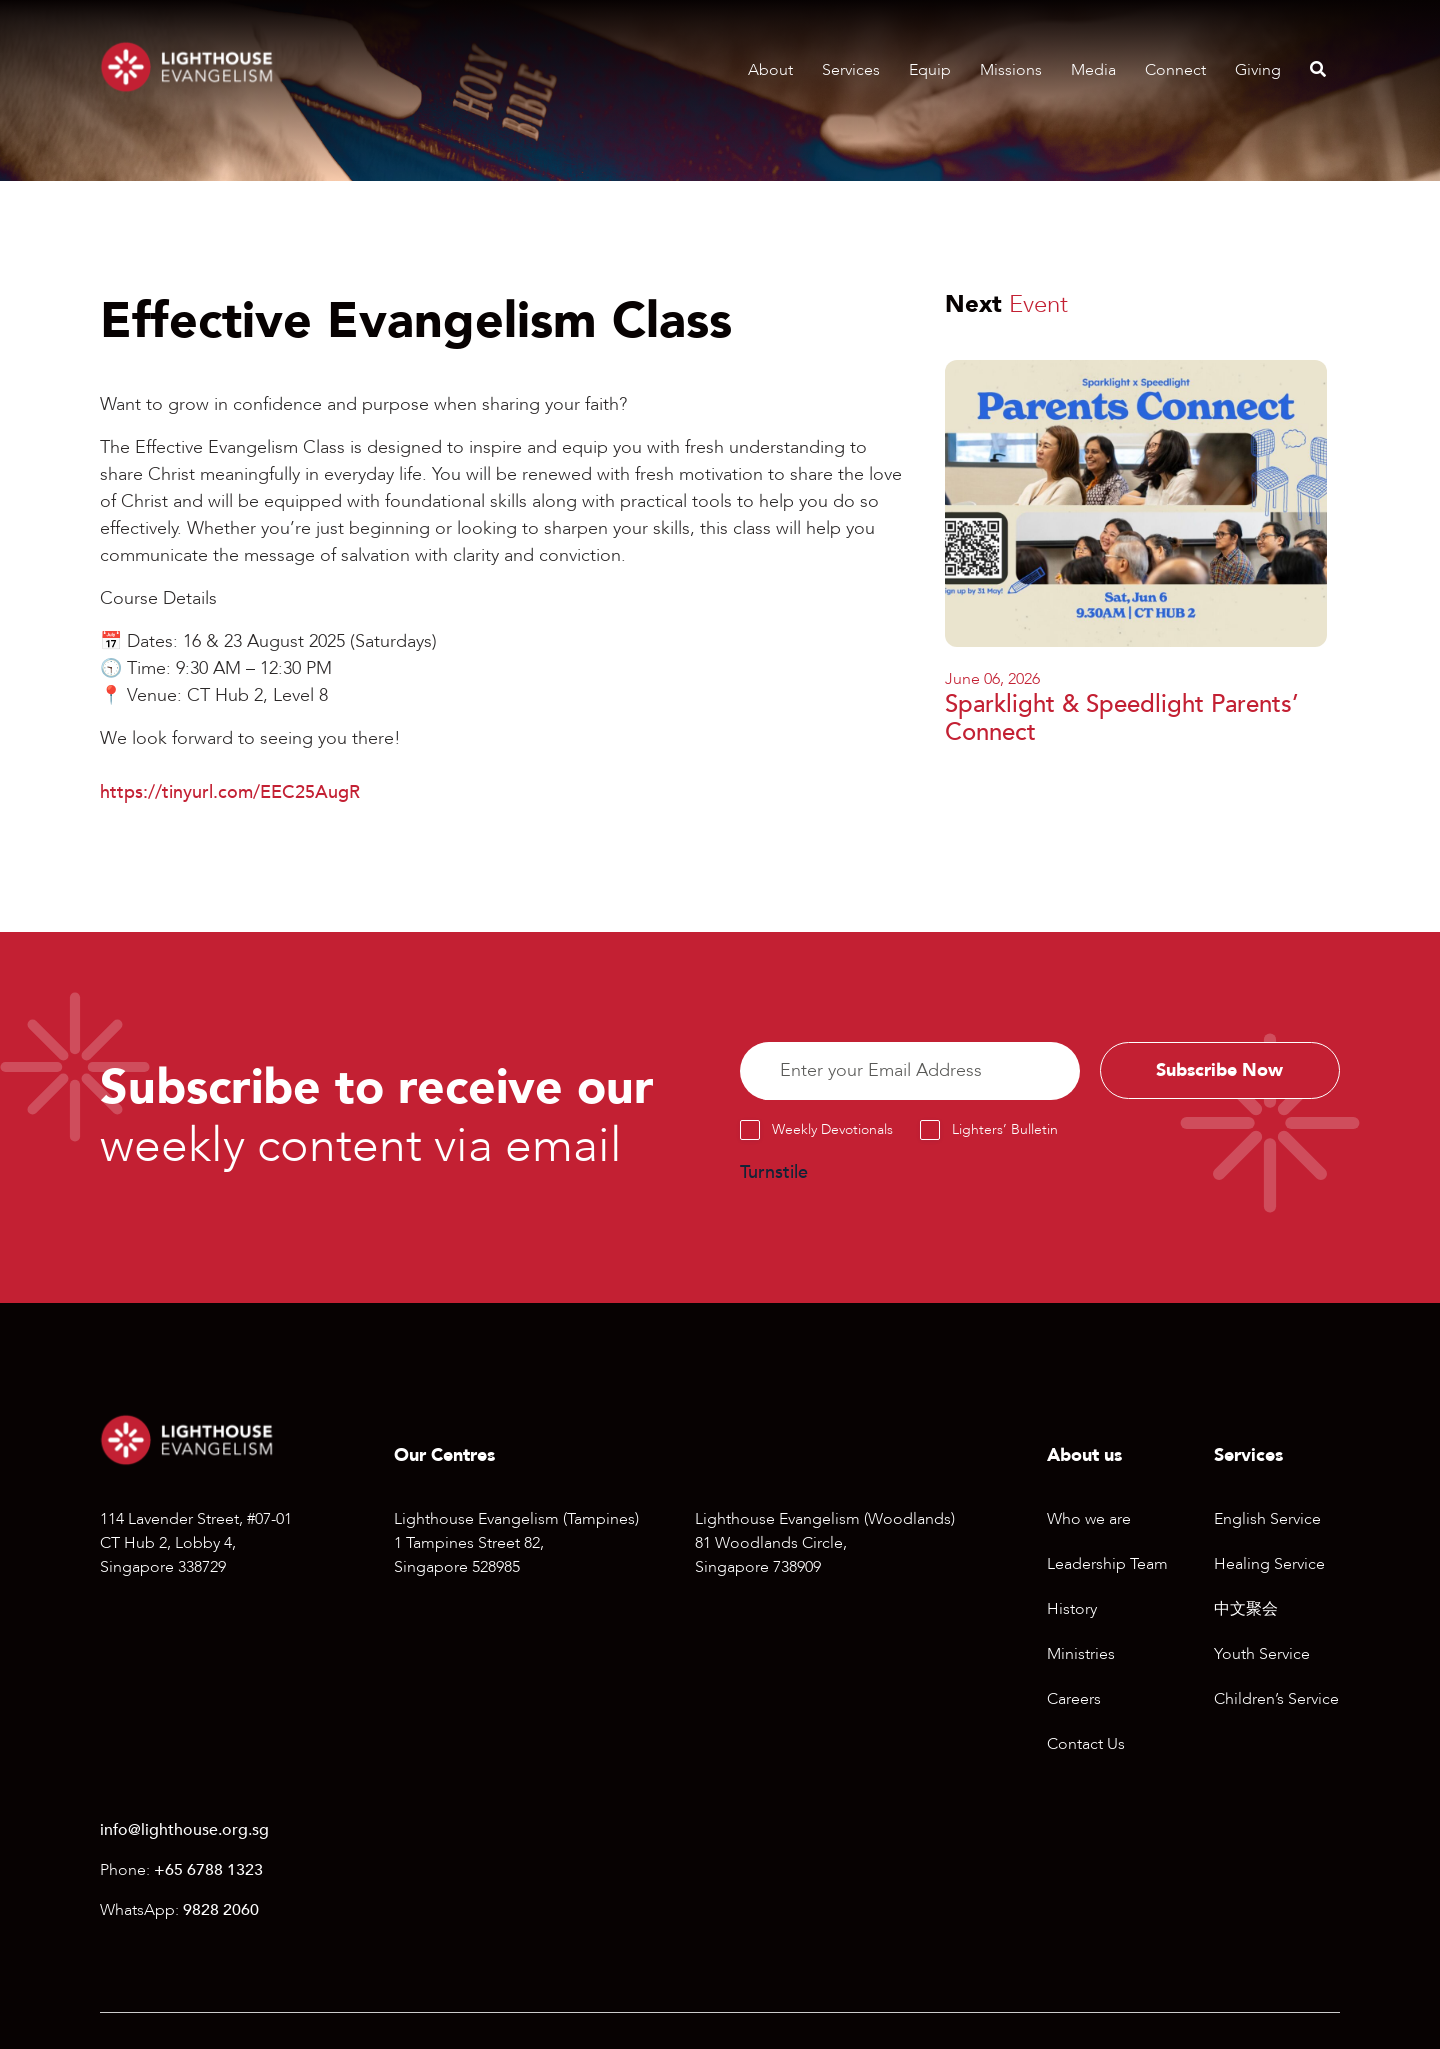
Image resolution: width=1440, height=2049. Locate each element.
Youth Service (1262, 1654)
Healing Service (1269, 1564)
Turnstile (774, 1172)
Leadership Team (1107, 1564)
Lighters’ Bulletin (1005, 1129)
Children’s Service (1276, 1699)
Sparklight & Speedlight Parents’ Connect (1122, 719)
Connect (1175, 70)
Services (851, 70)
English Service (1267, 1519)
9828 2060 (221, 1910)
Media (1093, 70)
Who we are (1089, 1519)
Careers (1074, 1699)
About (770, 70)
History (1072, 1609)
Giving (1258, 70)
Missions (1011, 70)
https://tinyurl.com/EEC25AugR (230, 792)
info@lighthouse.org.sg (184, 1830)
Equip (930, 70)
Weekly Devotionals (832, 1129)
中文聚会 (1246, 1609)
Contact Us (1086, 1744)
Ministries (1081, 1654)
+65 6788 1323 (208, 1870)
